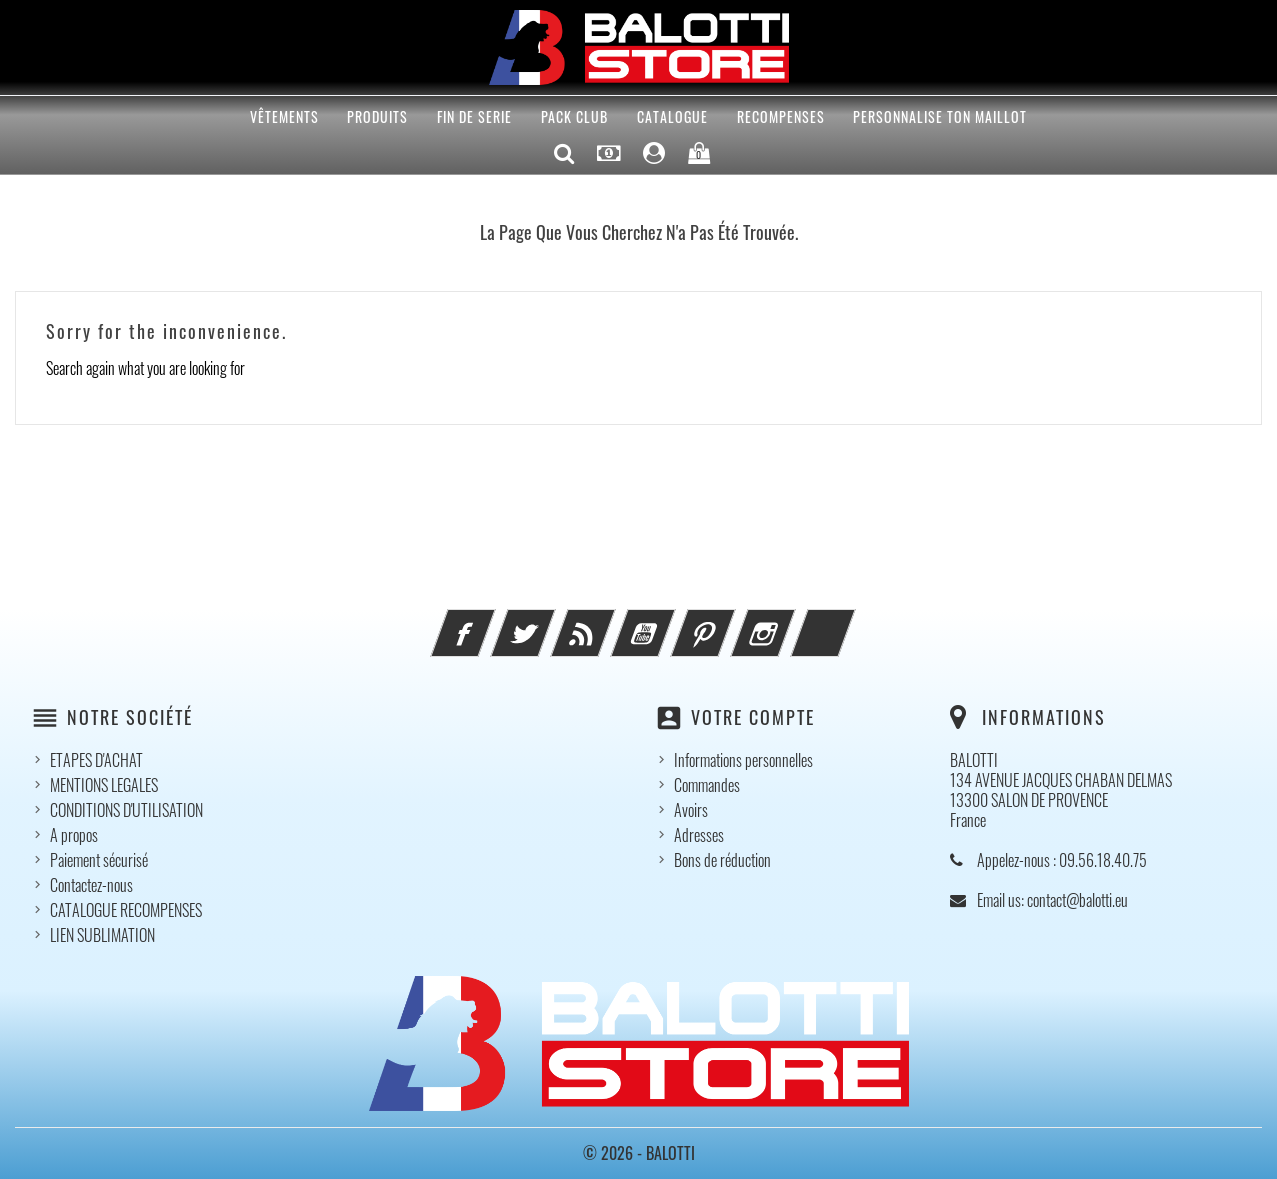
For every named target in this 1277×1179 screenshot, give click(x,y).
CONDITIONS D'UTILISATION (126, 810)
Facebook (490, 621)
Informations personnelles (743, 760)
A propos (74, 835)
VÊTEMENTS (284, 116)
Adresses (699, 835)
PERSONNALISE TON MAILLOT (940, 116)
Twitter (550, 621)
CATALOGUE (672, 116)
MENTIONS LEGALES (104, 785)
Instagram (790, 621)
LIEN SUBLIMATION (102, 935)
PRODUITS (377, 116)
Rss (610, 621)
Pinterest (730, 621)
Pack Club (574, 116)
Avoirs (691, 810)
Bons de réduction (722, 860)
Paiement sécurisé (99, 860)
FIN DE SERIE (474, 116)
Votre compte (753, 717)
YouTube (670, 621)
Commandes (707, 785)
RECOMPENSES (781, 116)
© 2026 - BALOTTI (639, 1153)
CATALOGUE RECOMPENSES (126, 910)
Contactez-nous (91, 885)
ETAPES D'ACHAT (96, 760)
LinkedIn (850, 621)
